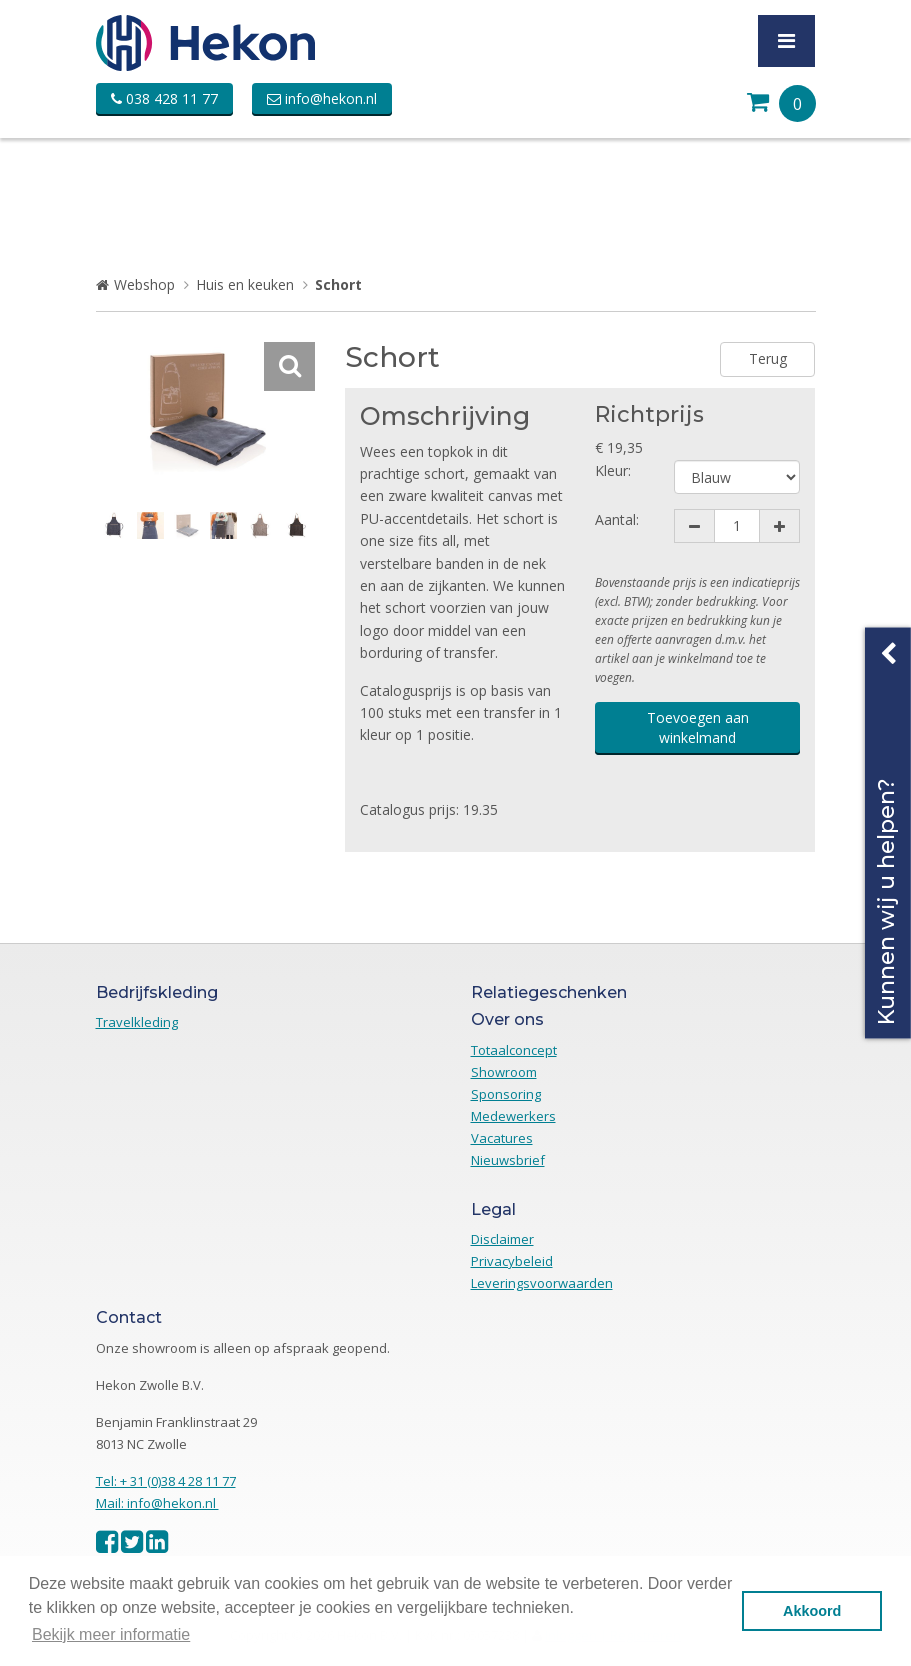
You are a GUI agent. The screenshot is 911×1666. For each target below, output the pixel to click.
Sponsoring (506, 1094)
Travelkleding (137, 1022)
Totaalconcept (514, 1050)
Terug (768, 358)
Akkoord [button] (812, 1611)
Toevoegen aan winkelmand (698, 727)
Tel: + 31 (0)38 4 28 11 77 (166, 1481)
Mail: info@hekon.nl (157, 1503)
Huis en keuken (245, 284)
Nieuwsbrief (508, 1160)
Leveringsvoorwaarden (542, 1283)
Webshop (144, 284)
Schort (338, 284)
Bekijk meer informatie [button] (111, 1634)
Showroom (504, 1072)
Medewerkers (513, 1116)
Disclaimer (502, 1239)
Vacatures (502, 1138)
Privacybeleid (512, 1261)
